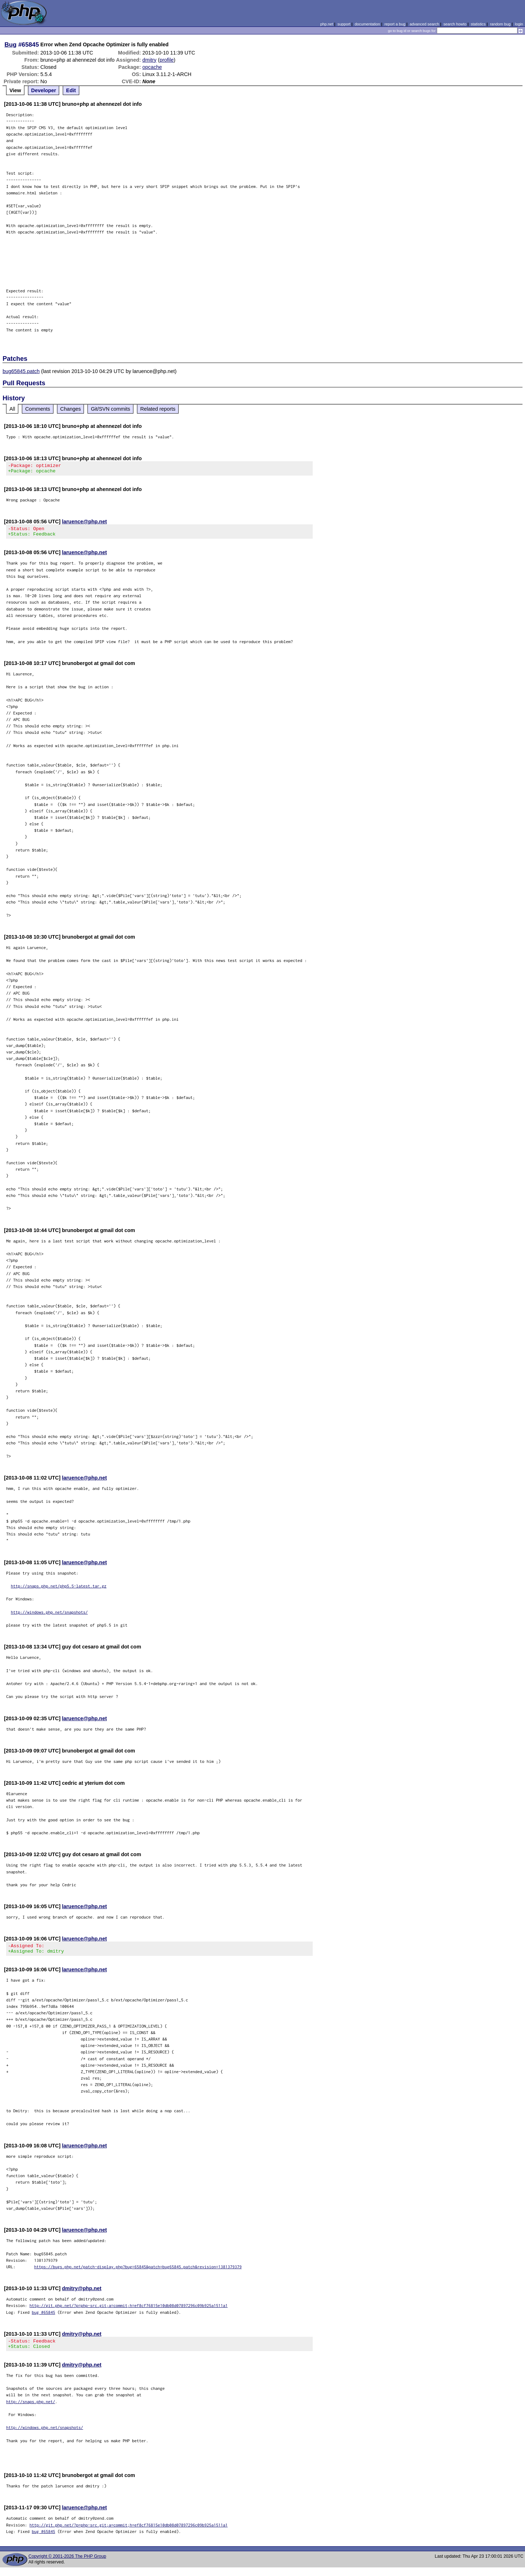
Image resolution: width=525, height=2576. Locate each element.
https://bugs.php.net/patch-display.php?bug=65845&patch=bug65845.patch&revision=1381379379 (138, 2273)
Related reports (157, 409)
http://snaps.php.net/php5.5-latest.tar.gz (59, 1590)
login (519, 24)
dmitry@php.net (81, 2295)
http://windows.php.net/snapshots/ (49, 1616)
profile (167, 60)
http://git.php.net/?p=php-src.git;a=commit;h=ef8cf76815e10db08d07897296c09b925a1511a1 (128, 2312)
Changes (70, 409)
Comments (37, 409)
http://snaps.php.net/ (30, 2410)
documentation (367, 24)
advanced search (424, 24)
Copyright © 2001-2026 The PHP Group (67, 2564)
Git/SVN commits (110, 409)
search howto (454, 24)
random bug (500, 24)
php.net (326, 24)
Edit (71, 90)
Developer (43, 90)
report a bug (394, 24)
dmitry (149, 60)
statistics (478, 24)
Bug (11, 44)
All (12, 409)
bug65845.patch (21, 371)
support (343, 24)
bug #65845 (43, 2318)
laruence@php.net (84, 524)
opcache (152, 67)
